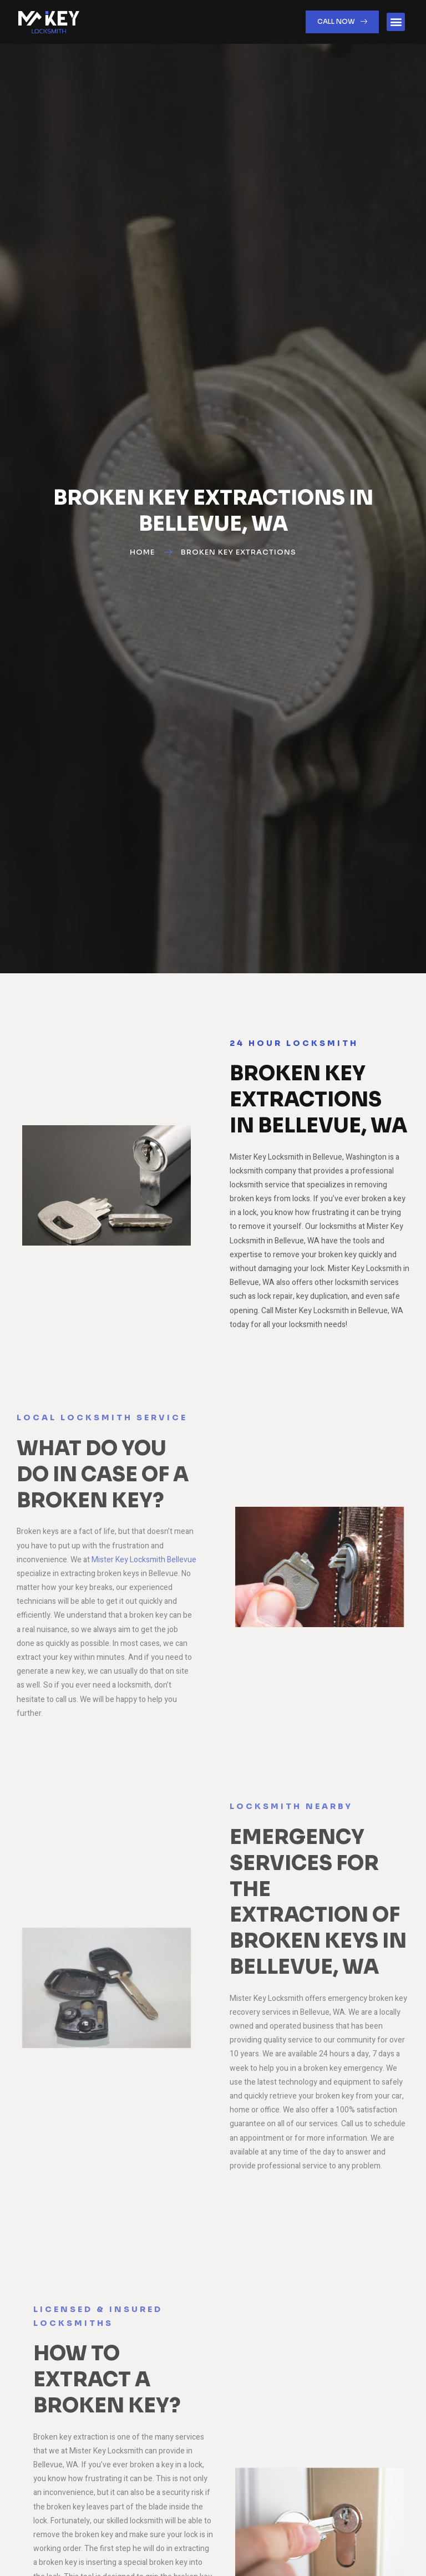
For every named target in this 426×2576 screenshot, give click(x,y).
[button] (396, 22)
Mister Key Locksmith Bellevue (144, 1560)
